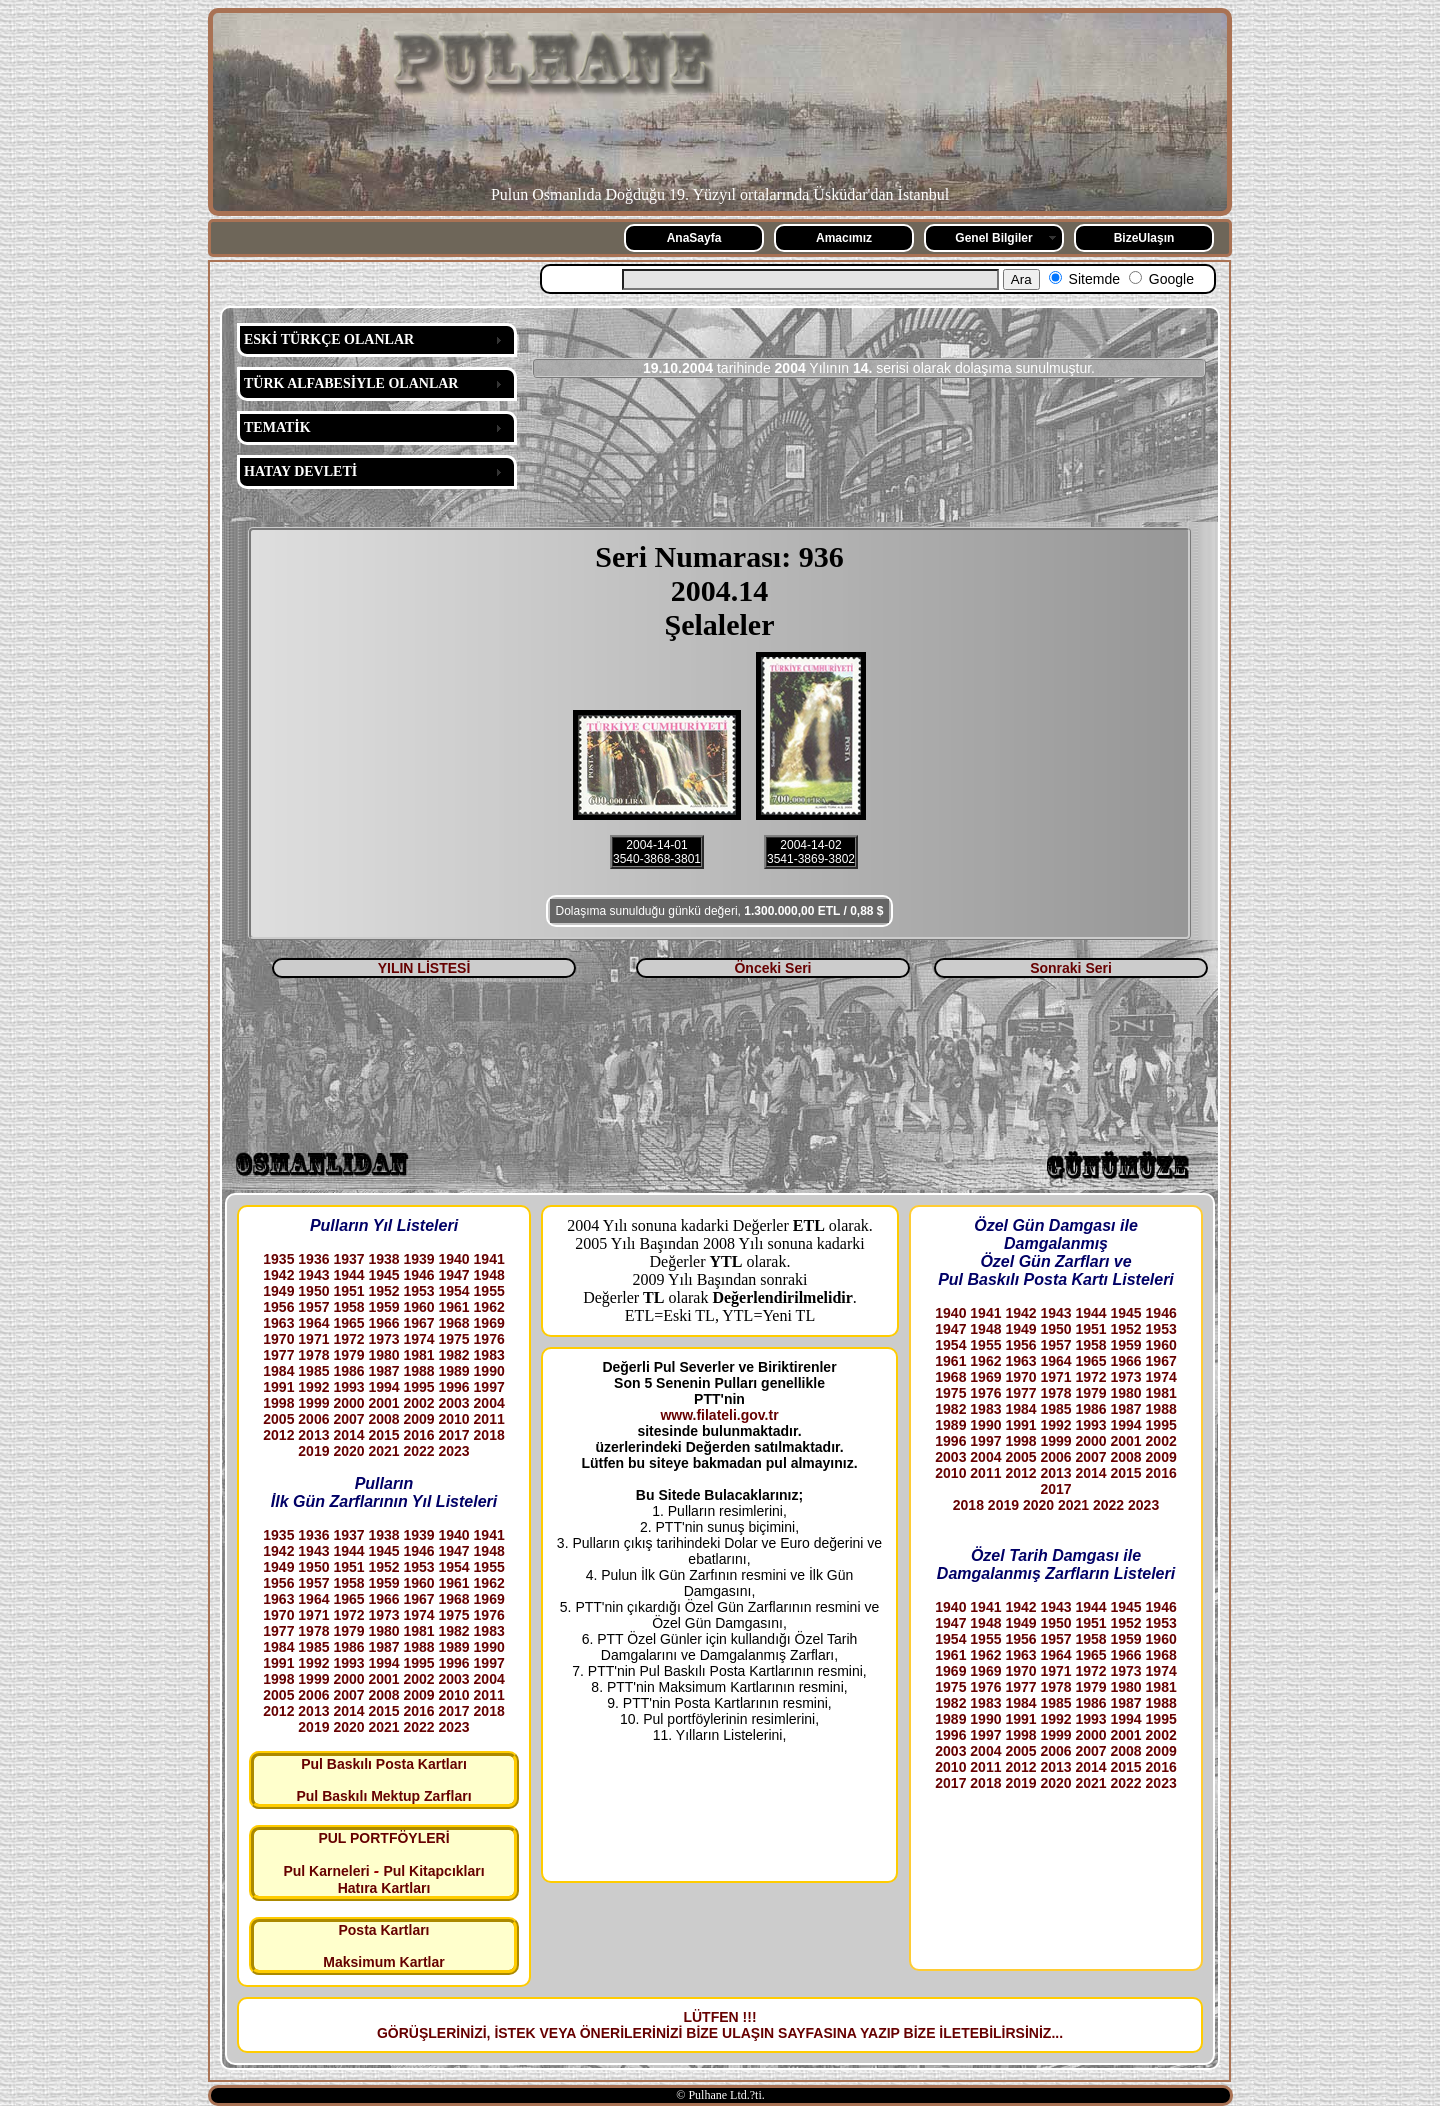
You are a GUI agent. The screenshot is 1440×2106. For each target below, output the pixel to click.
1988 (418, 1371)
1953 (418, 1291)
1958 (348, 1307)
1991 (278, 1387)
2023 (454, 1451)
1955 (489, 1291)
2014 (348, 1435)
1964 (313, 1323)
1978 (313, 1355)
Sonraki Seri (1071, 968)
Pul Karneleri (326, 1871)
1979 (348, 1355)
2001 (383, 1403)
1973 (383, 1339)
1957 (313, 1307)
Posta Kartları (383, 1930)
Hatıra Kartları (384, 1888)
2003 (454, 1403)
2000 (348, 1403)
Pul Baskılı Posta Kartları (384, 1764)
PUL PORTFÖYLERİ (383, 1838)
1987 (383, 1371)
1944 (348, 1275)
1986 (348, 1371)
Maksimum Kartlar (383, 1962)
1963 (278, 1323)
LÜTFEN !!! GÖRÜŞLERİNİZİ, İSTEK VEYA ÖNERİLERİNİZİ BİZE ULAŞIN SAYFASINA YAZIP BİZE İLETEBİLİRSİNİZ (714, 2025)
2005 (278, 1419)
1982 (454, 1355)
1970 (278, 1339)
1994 (383, 1387)
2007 (348, 1419)
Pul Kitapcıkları (433, 1871)
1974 (418, 1339)
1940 (454, 1259)
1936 (313, 1259)
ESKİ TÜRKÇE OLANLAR (329, 339)
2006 (313, 1419)
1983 (489, 1355)
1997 (489, 1387)
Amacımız (844, 238)
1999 (313, 1403)
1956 (278, 1307)
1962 (489, 1307)
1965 (348, 1323)
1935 (278, 1259)
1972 (348, 1339)
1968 (454, 1323)
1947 (454, 1275)
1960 (418, 1307)
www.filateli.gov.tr (719, 1415)
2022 (418, 1451)
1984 (278, 1371)
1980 (383, 1355)
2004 (489, 1403)
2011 (489, 1419)
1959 (383, 1307)
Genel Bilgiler (993, 238)
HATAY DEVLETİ (300, 471)
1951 (348, 1291)
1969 (489, 1323)
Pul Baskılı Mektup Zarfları (383, 1796)
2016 (418, 1435)
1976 (489, 1339)
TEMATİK (277, 427)
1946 (418, 1275)
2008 (383, 1419)
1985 (313, 1371)
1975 (454, 1339)
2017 (454, 1435)
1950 (313, 1291)
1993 (348, 1387)
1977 (278, 1355)
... (1057, 2033)
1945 (383, 1275)
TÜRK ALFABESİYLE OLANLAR (351, 383)
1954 (454, 1291)
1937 (348, 1259)
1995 (418, 1387)
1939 (418, 1259)
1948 (489, 1275)
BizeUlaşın (1144, 238)
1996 (454, 1387)
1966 (383, 1323)
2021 (383, 1451)
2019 (313, 1451)
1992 (313, 1387)
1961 (454, 1307)
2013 (313, 1435)
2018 (489, 1435)
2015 (383, 1435)
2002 (418, 1403)
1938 (383, 1259)
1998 (278, 1403)
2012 (278, 1435)
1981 (418, 1355)
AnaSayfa (694, 238)
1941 (489, 1259)
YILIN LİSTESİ (424, 968)
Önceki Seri (772, 968)
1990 (489, 1371)
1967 (418, 1323)
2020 (348, 1451)
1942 (278, 1275)
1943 (313, 1275)
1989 (454, 1371)
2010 (454, 1419)
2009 (418, 1419)
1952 (383, 1291)
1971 (313, 1339)
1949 (278, 1291)
